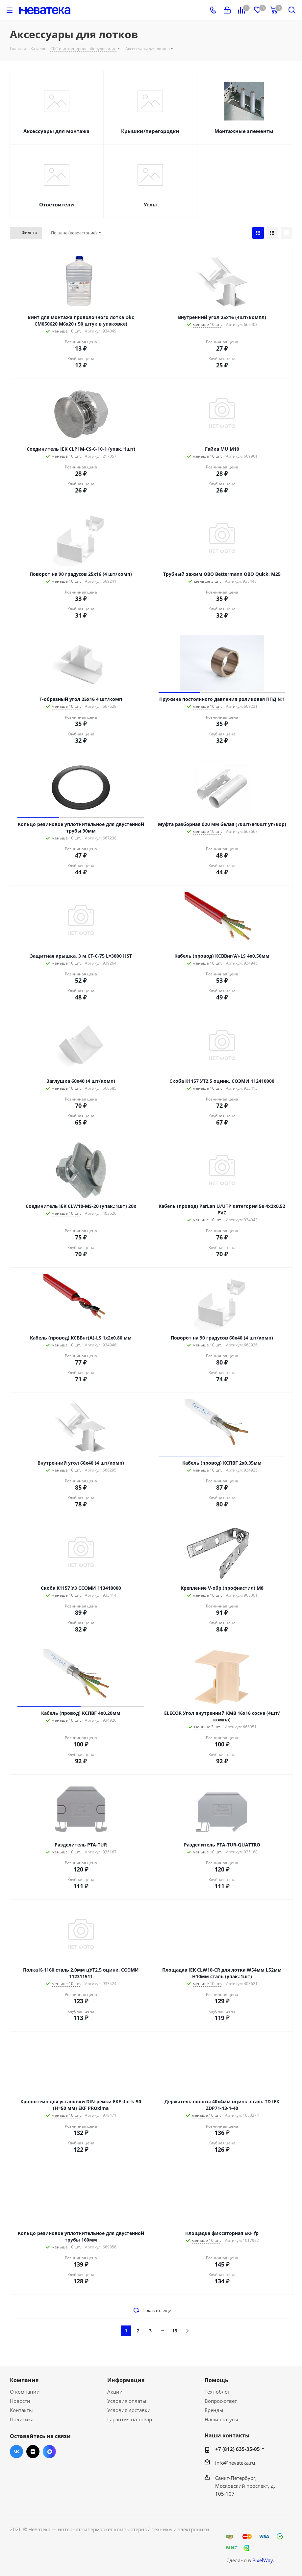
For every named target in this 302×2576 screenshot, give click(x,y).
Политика (22, 2419)
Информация (125, 2380)
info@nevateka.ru (235, 2462)
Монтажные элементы (243, 131)
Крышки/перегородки (150, 131)
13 (174, 2330)
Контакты (21, 2410)
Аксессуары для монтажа (56, 131)
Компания (24, 2380)
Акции (115, 2391)
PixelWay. (263, 2560)
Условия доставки (129, 2410)
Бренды (214, 2410)
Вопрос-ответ (221, 2401)
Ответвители (56, 204)
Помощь (216, 2380)
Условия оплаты (126, 2401)
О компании (25, 2391)
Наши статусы (221, 2419)
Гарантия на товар (129, 2419)
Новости (20, 2401)
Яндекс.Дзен (32, 2451)
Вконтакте (16, 2451)
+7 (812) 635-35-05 (237, 2449)
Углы (150, 204)
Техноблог (217, 2391)
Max (49, 2451)
